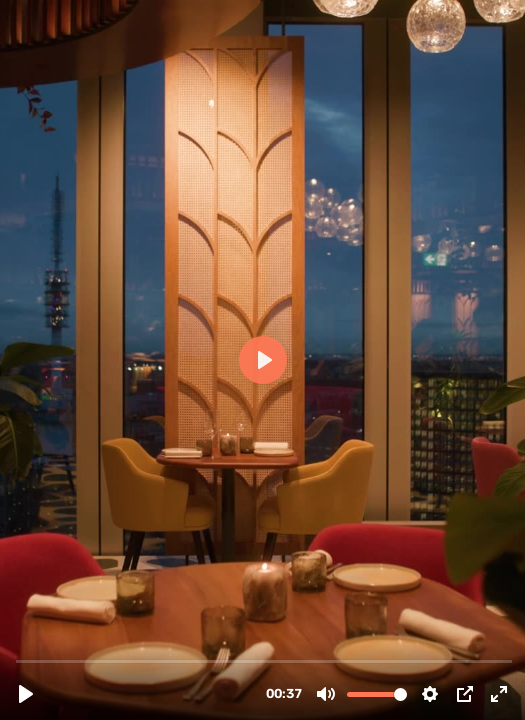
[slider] (264, 660)
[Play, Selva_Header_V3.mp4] (26, 694)
